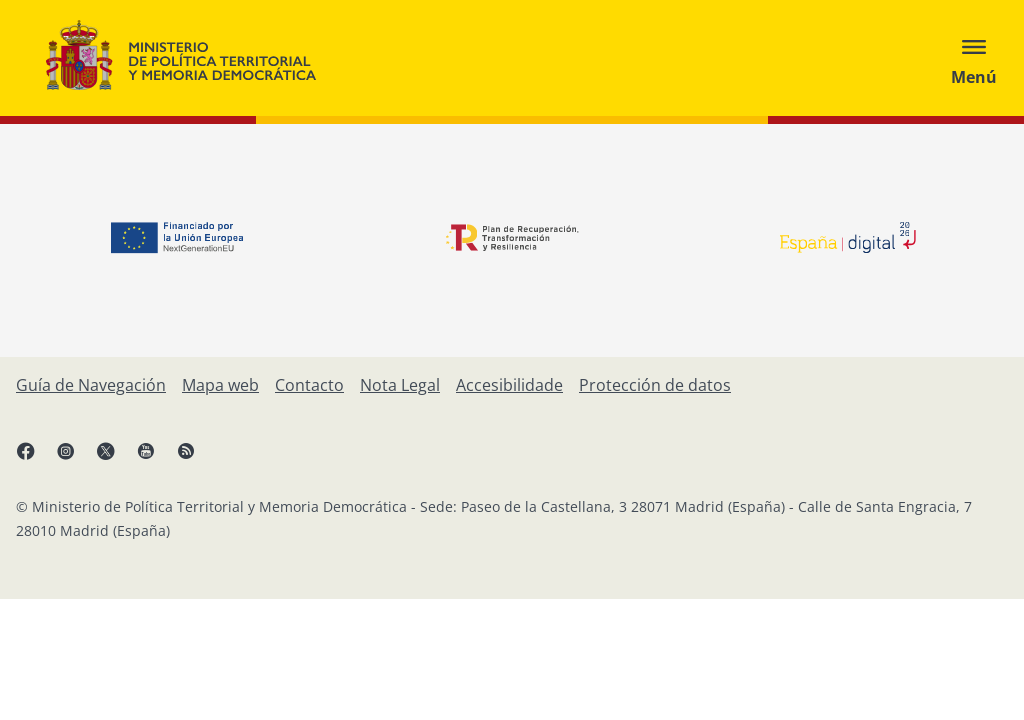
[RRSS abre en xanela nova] (196, 459)
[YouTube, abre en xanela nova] (156, 459)
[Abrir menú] (974, 58)
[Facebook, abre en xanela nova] (36, 459)
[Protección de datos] (655, 385)
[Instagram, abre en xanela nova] (76, 459)
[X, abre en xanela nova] (116, 459)
